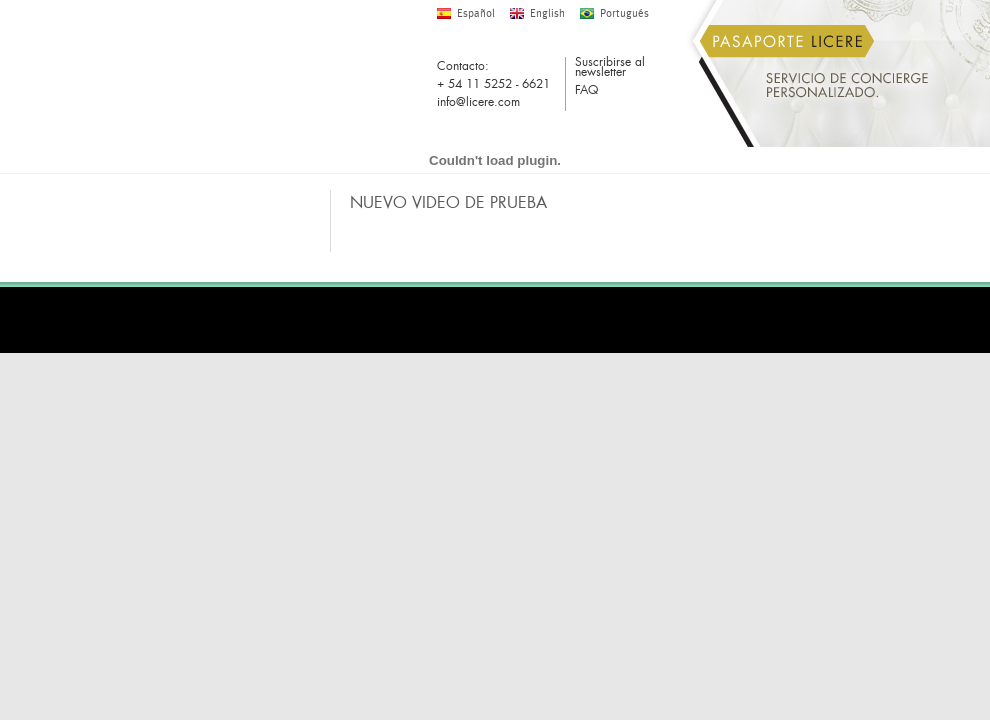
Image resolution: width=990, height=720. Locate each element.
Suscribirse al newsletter (610, 68)
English (547, 13)
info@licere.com (478, 102)
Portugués (624, 13)
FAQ (586, 91)
